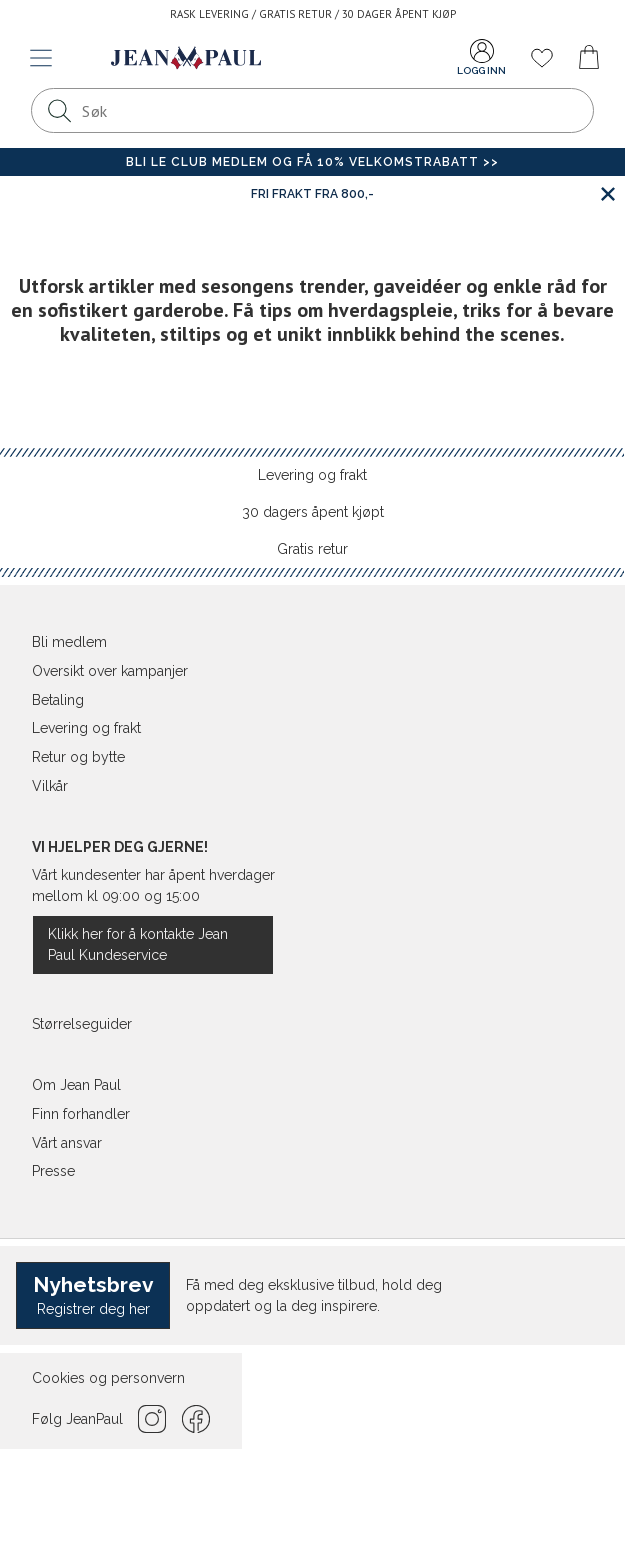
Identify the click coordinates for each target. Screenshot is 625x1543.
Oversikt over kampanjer (110, 671)
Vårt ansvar (67, 1143)
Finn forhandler (81, 1114)
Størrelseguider (82, 1024)
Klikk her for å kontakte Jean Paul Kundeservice (138, 944)
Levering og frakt (312, 475)
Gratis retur (312, 549)
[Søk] (59, 110)
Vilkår (50, 786)
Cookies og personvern (108, 1378)
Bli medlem (69, 642)
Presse (53, 1171)
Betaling (58, 700)
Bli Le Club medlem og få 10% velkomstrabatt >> (312, 162)
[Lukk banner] (607, 193)
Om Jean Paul (76, 1085)
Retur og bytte (78, 757)
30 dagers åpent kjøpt (313, 512)
